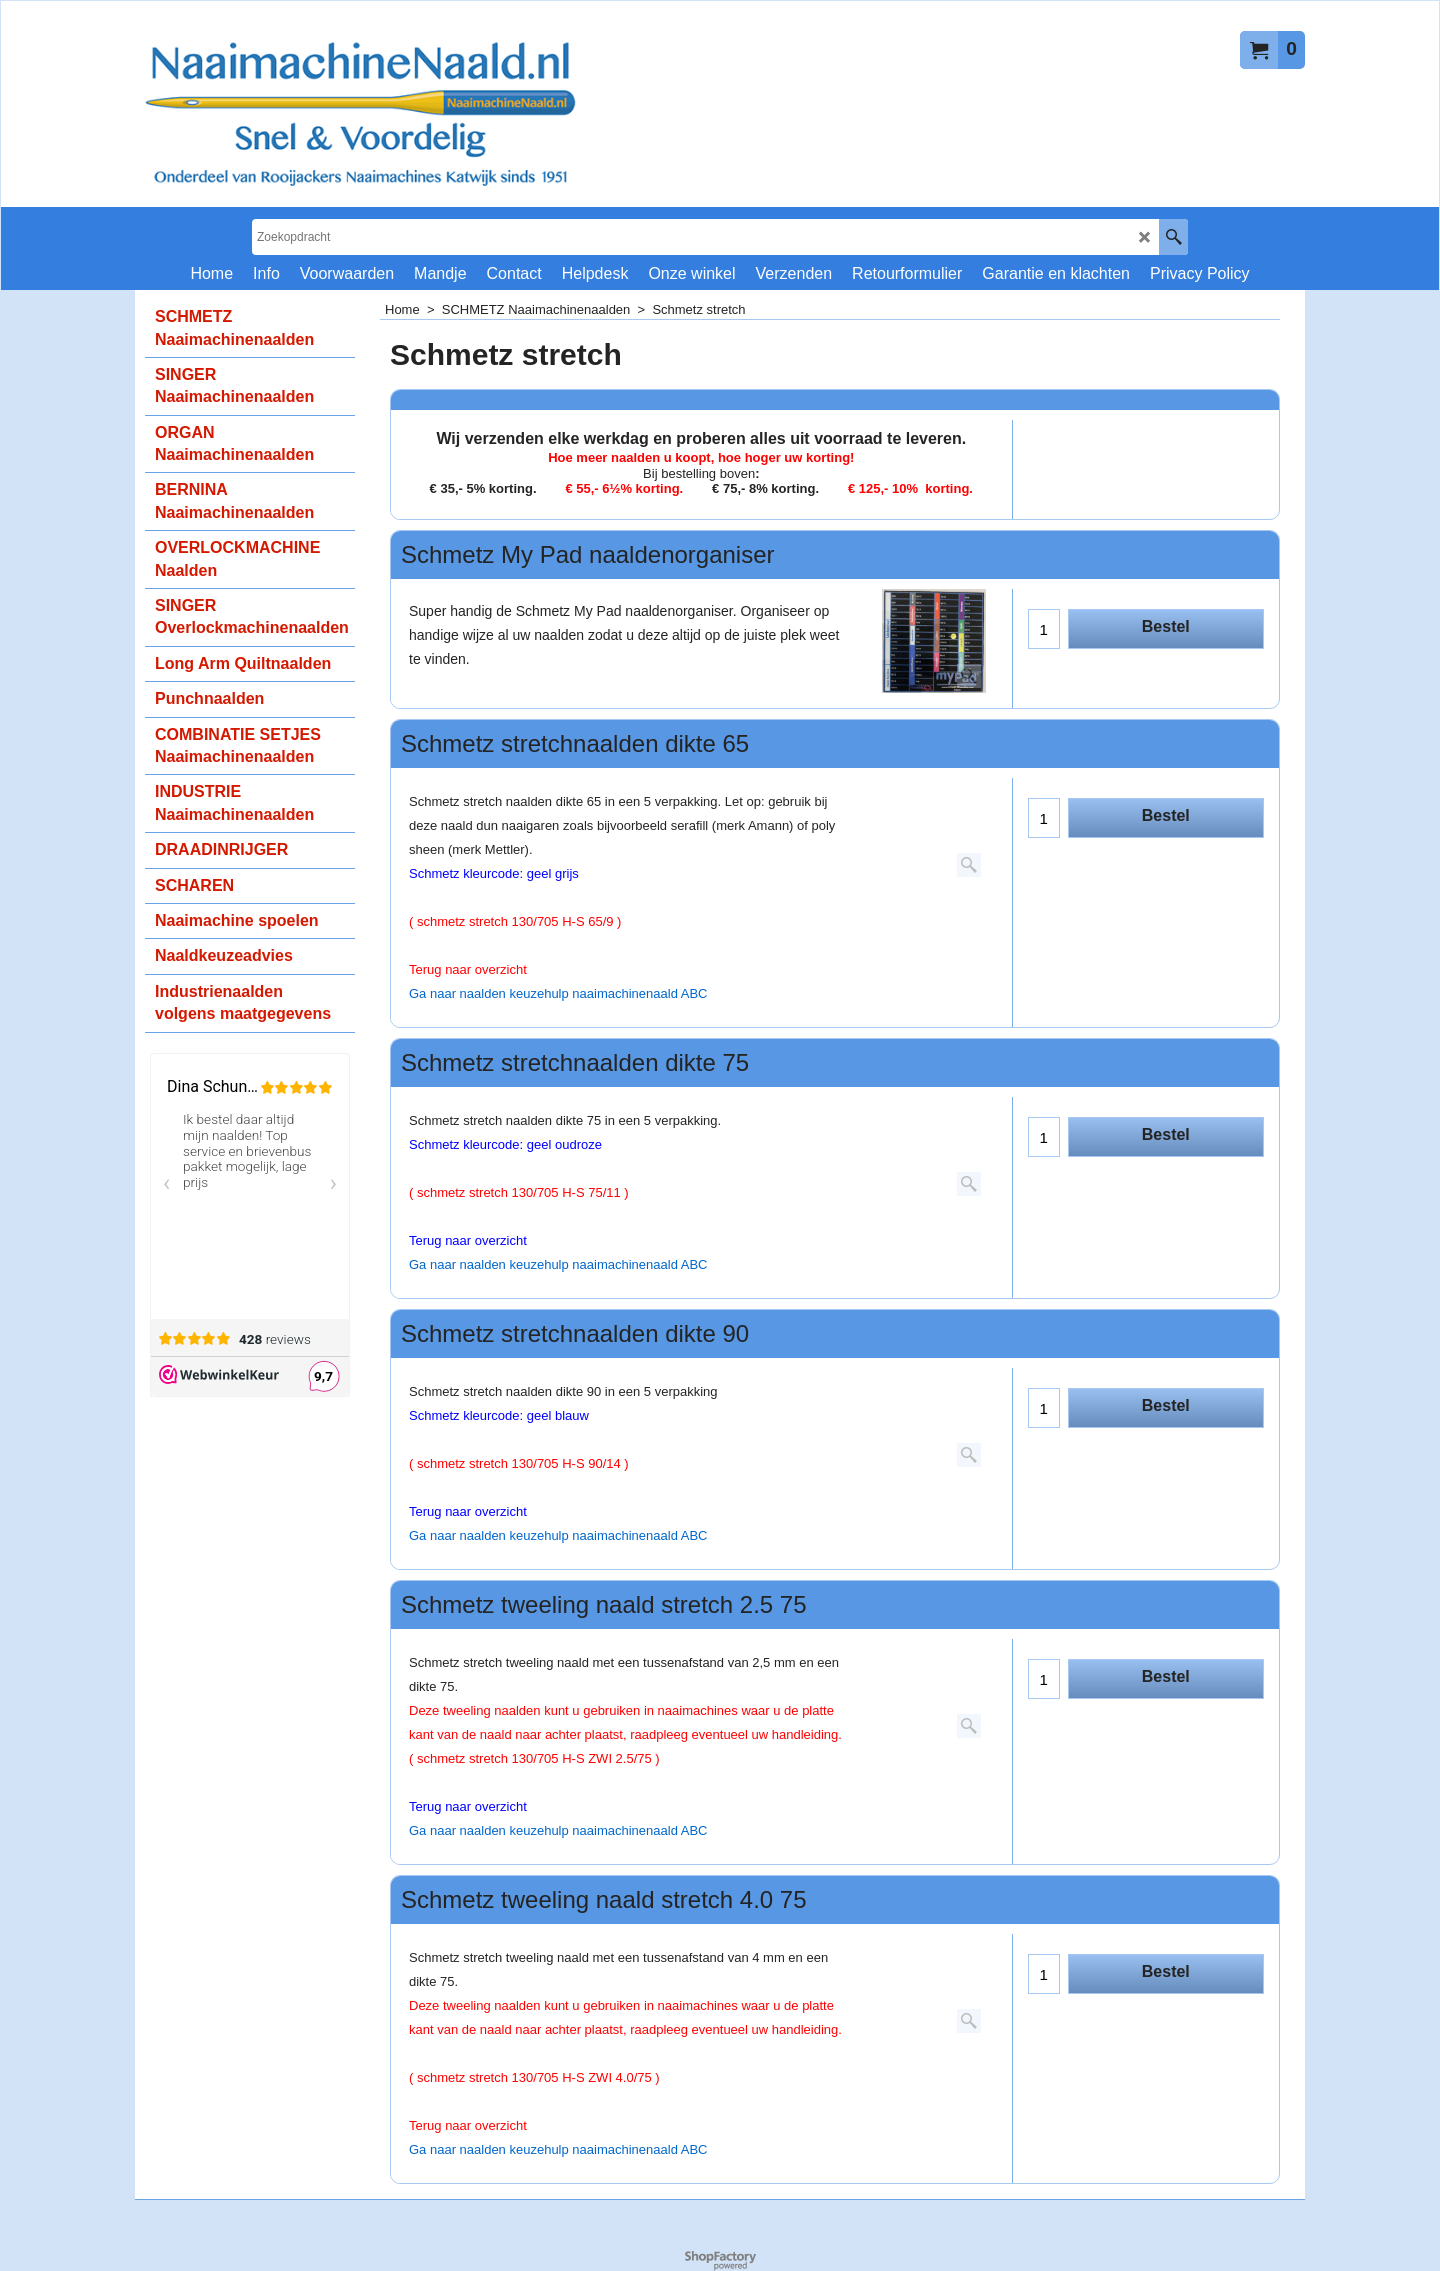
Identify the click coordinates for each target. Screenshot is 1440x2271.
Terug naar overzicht (468, 1240)
